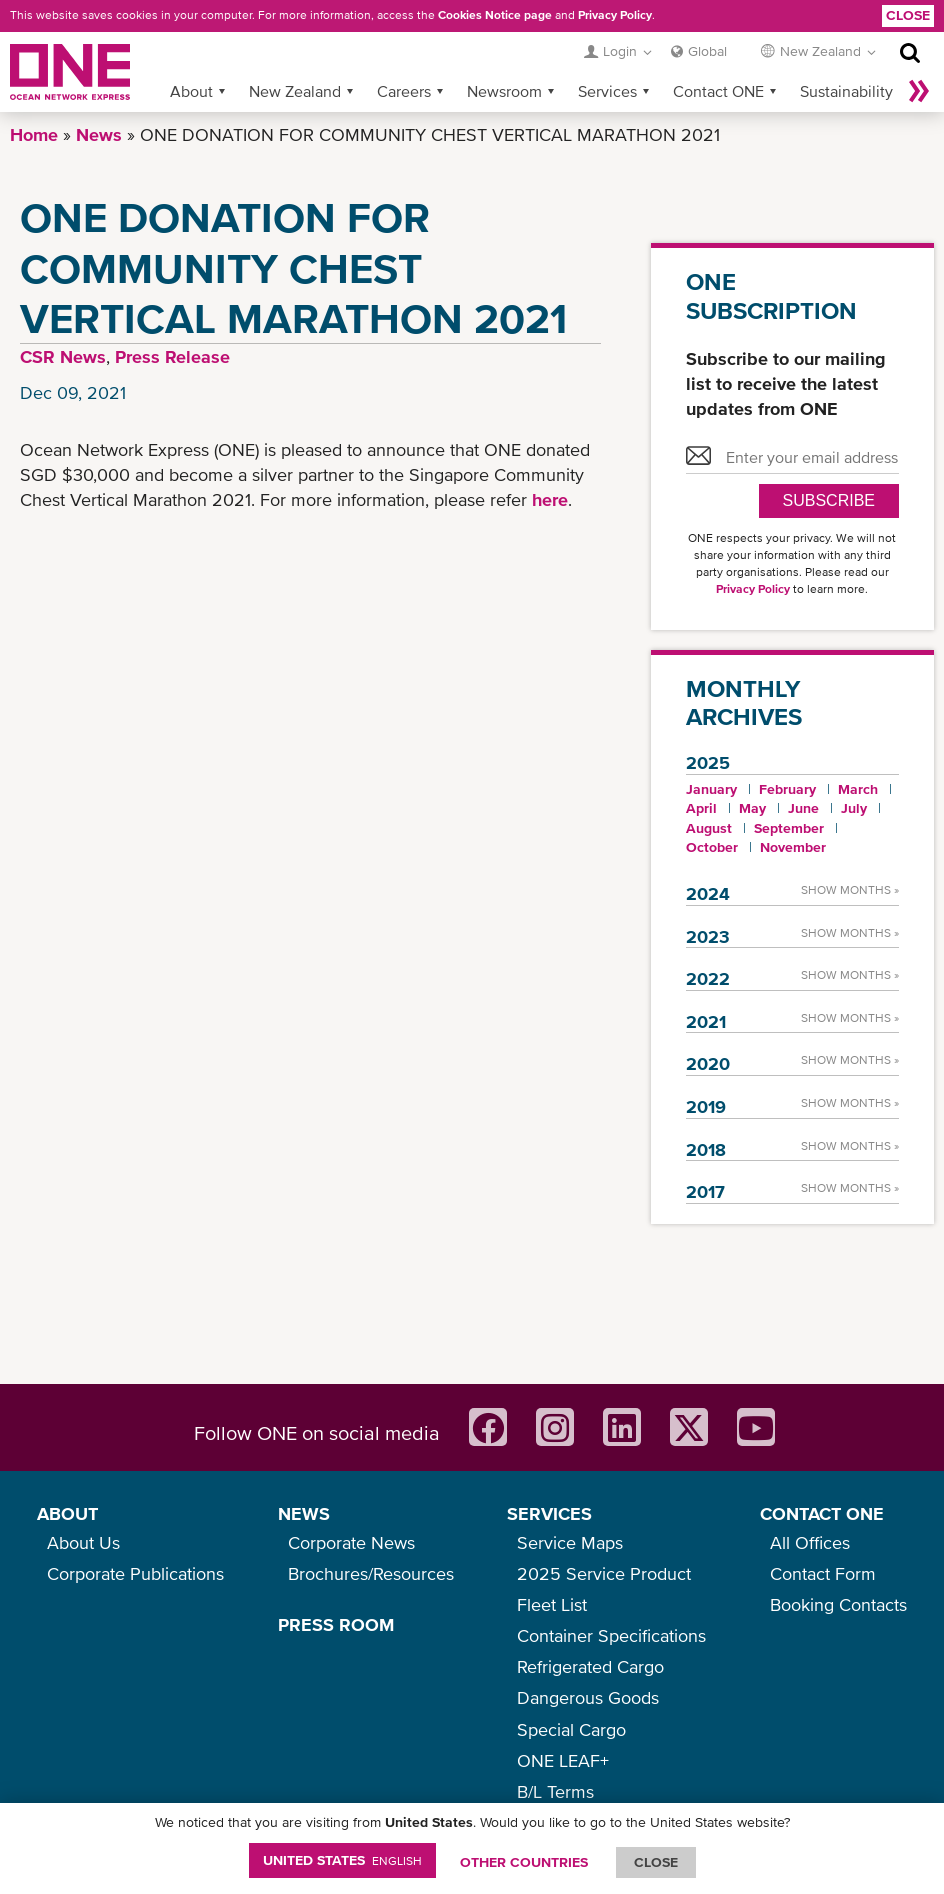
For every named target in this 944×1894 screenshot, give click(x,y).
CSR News (63, 356)
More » (919, 91)
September (789, 828)
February (787, 789)
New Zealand (295, 91)
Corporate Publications (135, 1573)
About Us (83, 1542)
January (711, 789)
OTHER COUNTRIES (524, 1862)
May (752, 808)
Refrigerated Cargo (590, 1666)
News (99, 134)
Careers (404, 91)
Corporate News (351, 1542)
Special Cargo (571, 1729)
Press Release (172, 356)
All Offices (810, 1542)
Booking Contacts (838, 1604)
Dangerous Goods (588, 1697)
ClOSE (656, 1862)
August (709, 828)
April (701, 808)
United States (342, 1860)
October (712, 847)
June (803, 808)
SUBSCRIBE (829, 500)
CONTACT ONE (822, 1513)
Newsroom (504, 91)
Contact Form (823, 1573)
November (793, 847)
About (191, 91)
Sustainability (846, 91)
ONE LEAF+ (563, 1760)
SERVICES (549, 1513)
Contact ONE (718, 91)
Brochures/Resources (371, 1573)
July (854, 808)
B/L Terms (555, 1791)
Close (908, 15)
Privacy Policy (615, 15)
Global (707, 51)
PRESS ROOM (336, 1624)
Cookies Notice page (495, 15)
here (547, 499)
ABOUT (67, 1513)
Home (34, 134)
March (858, 789)
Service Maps (570, 1542)
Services (607, 91)
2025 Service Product (604, 1573)
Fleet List (552, 1604)
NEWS (304, 1513)
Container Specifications (611, 1635)
